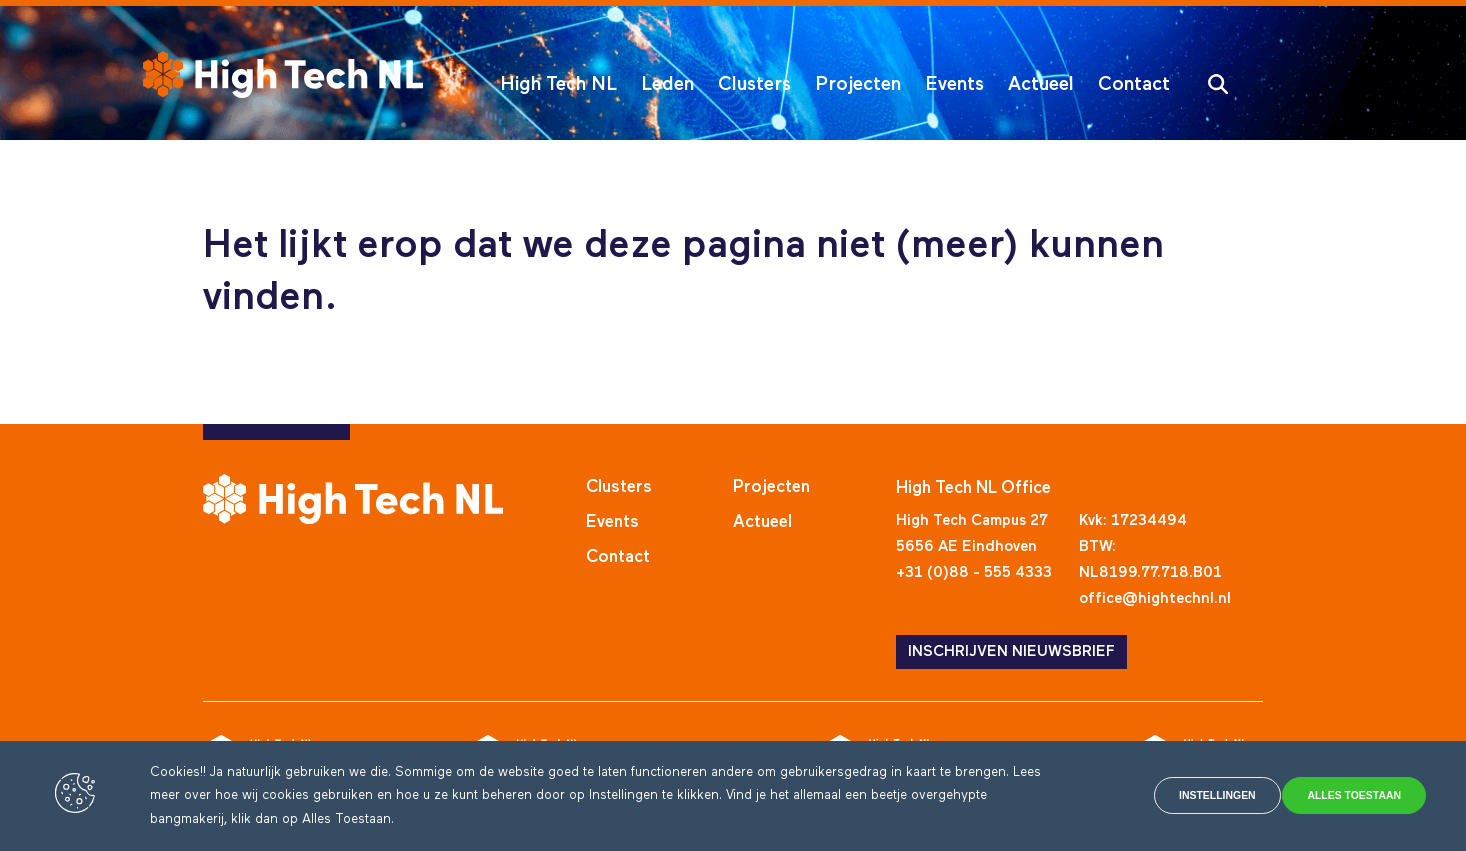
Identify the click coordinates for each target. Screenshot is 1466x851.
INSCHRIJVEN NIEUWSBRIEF (1011, 651)
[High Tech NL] (283, 74)
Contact (1134, 84)
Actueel (1041, 84)
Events (954, 84)
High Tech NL (558, 84)
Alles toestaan (1339, 796)
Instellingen (1158, 796)
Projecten (858, 84)
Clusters (754, 84)
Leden (667, 84)
